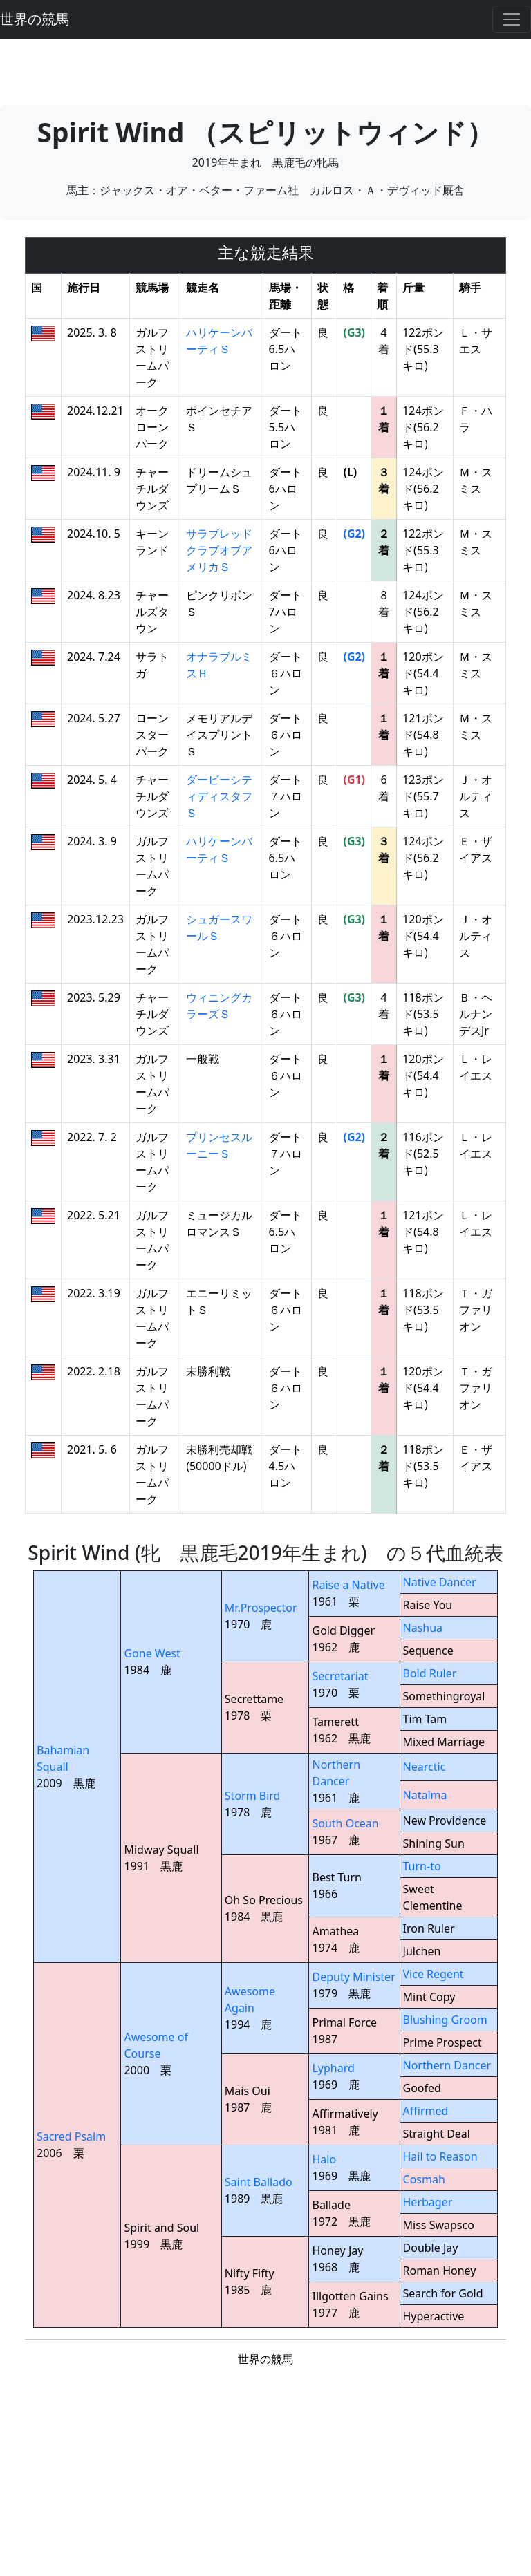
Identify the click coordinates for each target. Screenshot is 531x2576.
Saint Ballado (258, 2182)
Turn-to (422, 1866)
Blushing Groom (445, 2019)
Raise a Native (348, 1584)
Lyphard (333, 2068)
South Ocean (345, 1823)
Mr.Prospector (261, 1607)
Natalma (425, 1795)
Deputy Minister (353, 1976)
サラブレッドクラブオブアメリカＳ (219, 550)
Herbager (428, 2202)
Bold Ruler (430, 1673)
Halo (324, 2159)
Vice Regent (433, 1974)
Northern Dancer (447, 2065)
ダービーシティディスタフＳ (219, 796)
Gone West (152, 1653)
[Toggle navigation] (511, 19)
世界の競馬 (34, 19)
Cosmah (424, 2179)
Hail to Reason (440, 2156)
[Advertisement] (265, 70)
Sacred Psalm (71, 2136)
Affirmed (426, 2110)
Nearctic (424, 1766)
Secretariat (340, 1676)
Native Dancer (439, 1582)
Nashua (423, 1627)
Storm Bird (253, 1795)
